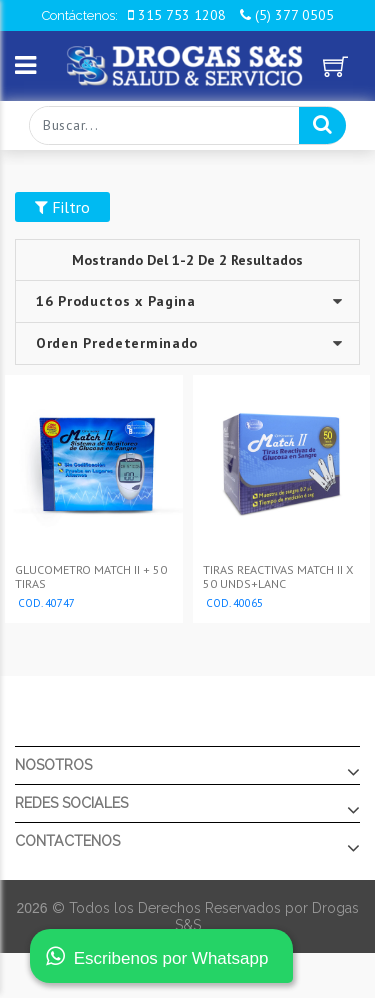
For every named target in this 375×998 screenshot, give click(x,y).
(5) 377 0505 (287, 15)
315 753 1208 (177, 15)
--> (187, 343)
